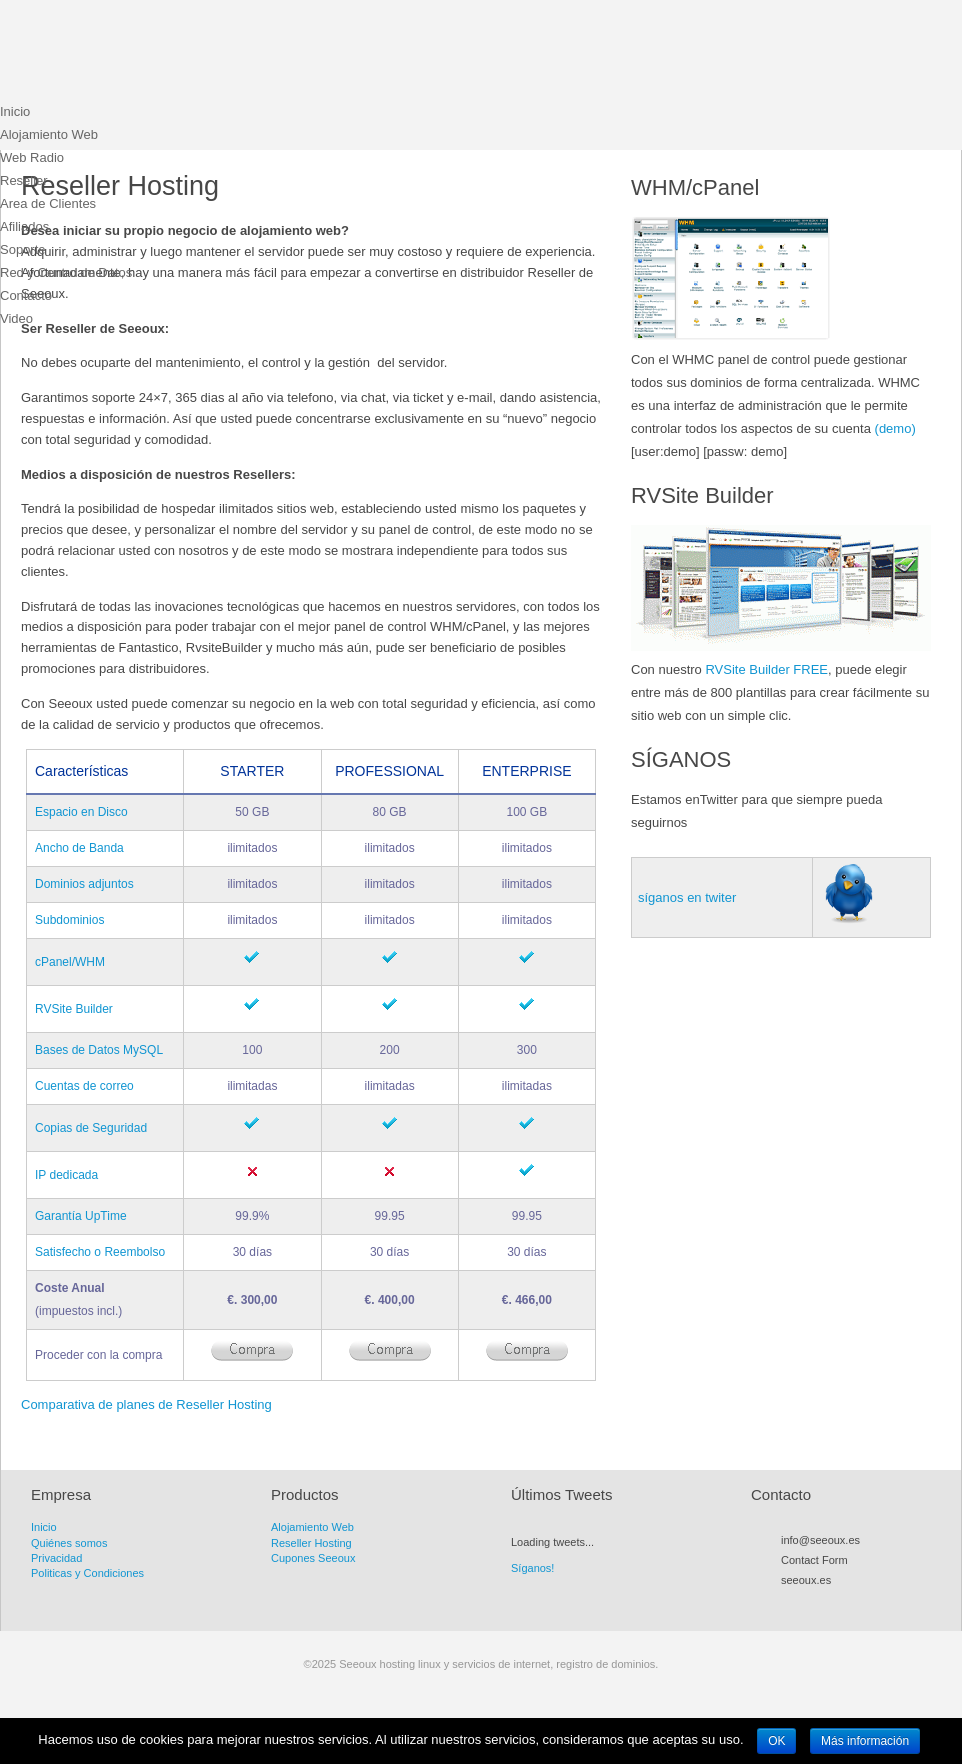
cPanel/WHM (70, 962)
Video (16, 318)
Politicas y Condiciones (87, 1573)
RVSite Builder (74, 1009)
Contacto (26, 295)
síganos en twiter (687, 897)
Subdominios (69, 920)
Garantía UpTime (81, 1216)
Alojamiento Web (49, 134)
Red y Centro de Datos (66, 272)
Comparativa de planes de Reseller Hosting (146, 1404)
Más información (865, 1741)
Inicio (15, 111)
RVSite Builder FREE (766, 669)
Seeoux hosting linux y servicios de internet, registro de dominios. (150, 55)
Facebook (826, 1603)
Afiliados (24, 226)
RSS (790, 1603)
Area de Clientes (48, 203)
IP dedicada (66, 1175)
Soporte (23, 249)
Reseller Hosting (311, 1543)
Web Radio (32, 157)
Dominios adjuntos (84, 884)
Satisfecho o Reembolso (100, 1252)
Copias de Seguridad (91, 1128)
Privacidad (56, 1558)
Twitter (808, 1603)
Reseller (24, 180)
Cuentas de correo (84, 1086)
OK (776, 1741)
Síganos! (532, 1568)
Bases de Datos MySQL (99, 1050)
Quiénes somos (69, 1543)
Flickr (862, 1603)
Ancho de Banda (79, 848)
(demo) (895, 428)
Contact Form (814, 1560)
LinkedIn (880, 1603)
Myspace (844, 1603)
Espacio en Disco (81, 812)
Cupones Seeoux (313, 1558)
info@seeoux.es (820, 1540)
